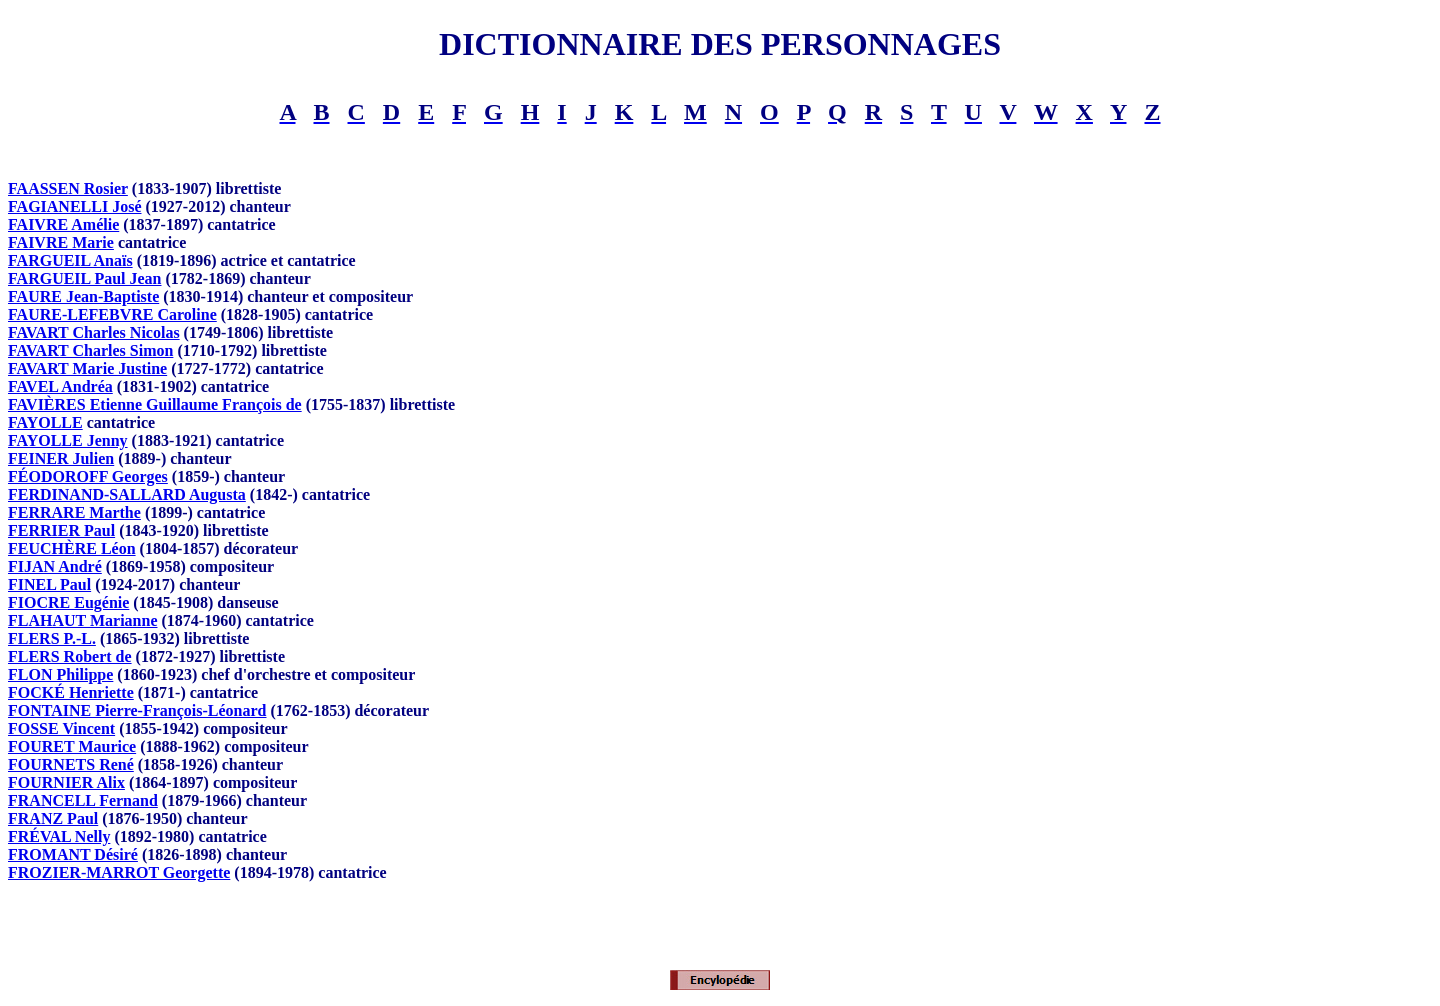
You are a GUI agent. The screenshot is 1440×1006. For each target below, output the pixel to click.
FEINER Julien (61, 458)
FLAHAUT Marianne (82, 620)
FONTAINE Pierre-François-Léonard (137, 710)
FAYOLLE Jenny (68, 440)
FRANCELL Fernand (83, 800)
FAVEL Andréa (60, 386)
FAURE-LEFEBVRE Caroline (112, 314)
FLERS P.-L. (52, 638)
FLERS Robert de (70, 656)
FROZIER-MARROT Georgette (119, 872)
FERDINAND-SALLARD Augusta (127, 494)
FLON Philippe (60, 674)
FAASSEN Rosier (68, 188)
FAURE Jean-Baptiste (83, 296)
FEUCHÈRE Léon (72, 548)
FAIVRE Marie (61, 242)
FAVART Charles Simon (90, 350)
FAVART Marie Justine (87, 368)
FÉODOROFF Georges (88, 476)
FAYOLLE (45, 422)
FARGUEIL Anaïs (70, 260)
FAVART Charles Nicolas (94, 332)
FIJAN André (55, 566)
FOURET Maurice (72, 746)
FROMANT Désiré (73, 854)
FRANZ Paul (53, 818)
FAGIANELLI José (75, 206)
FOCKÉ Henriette (71, 692)
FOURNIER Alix (66, 782)
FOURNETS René (71, 764)
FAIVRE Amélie (63, 224)
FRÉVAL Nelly (59, 836)
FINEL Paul (49, 584)
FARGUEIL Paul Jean (85, 278)
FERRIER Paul (61, 530)
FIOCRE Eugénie (68, 602)
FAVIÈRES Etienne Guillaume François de (155, 404)
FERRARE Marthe (74, 512)
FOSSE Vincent (61, 728)
